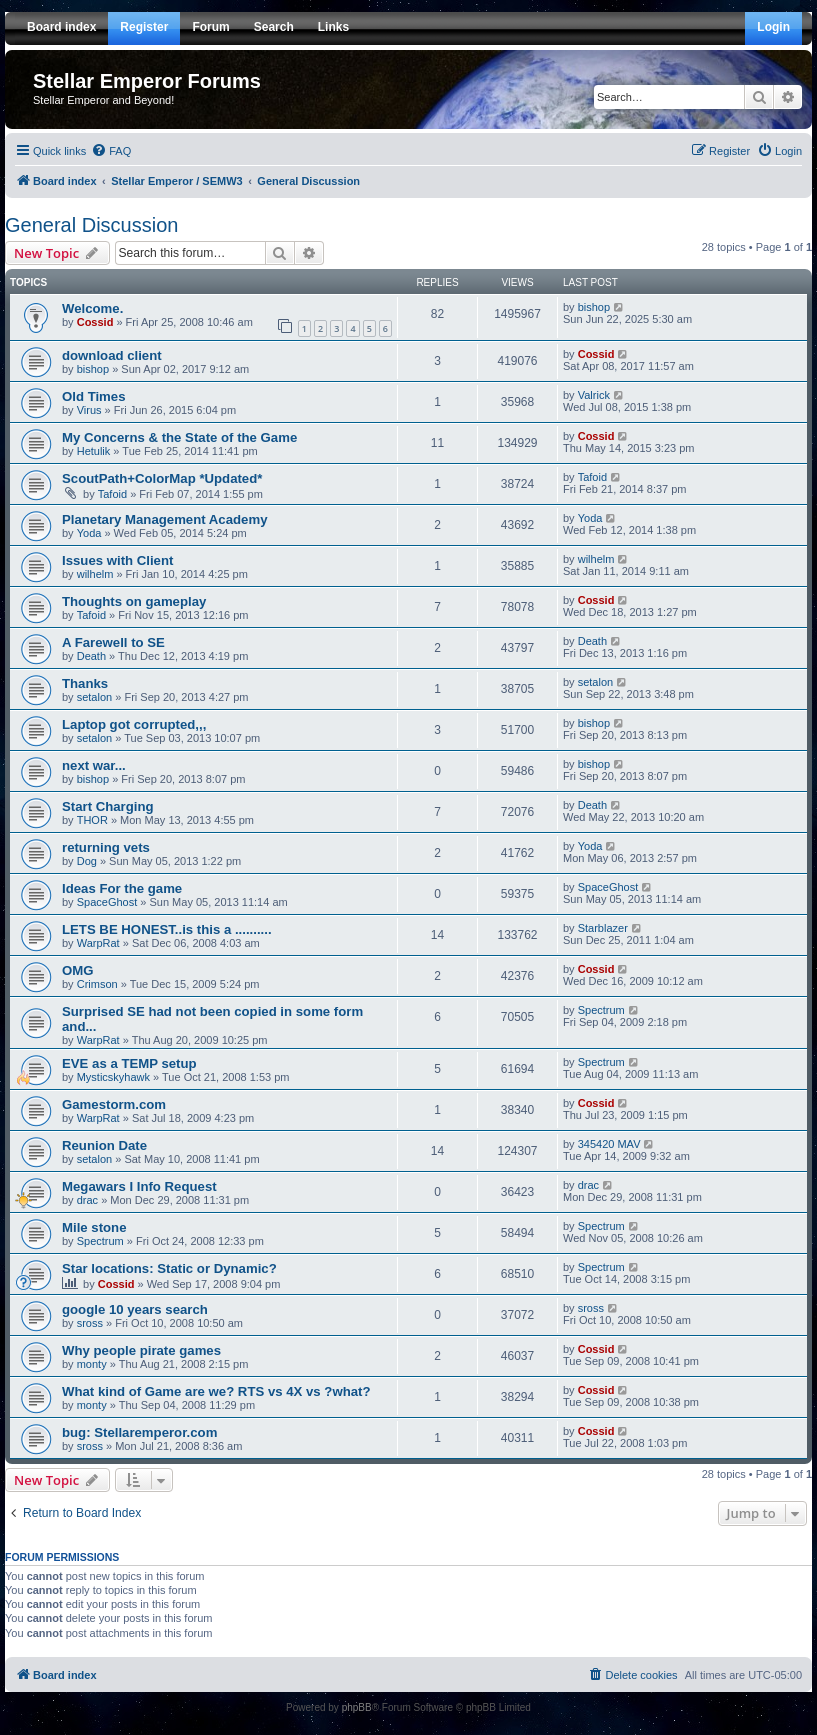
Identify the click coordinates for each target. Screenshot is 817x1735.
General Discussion (91, 225)
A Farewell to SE (113, 642)
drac (87, 1200)
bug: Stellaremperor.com (139, 1432)
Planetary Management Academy (164, 519)
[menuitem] (111, 151)
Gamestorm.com (114, 1104)
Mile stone (94, 1227)
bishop (594, 307)
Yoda (89, 533)
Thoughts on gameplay (134, 601)
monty (92, 1364)
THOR (92, 820)
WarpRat (98, 943)
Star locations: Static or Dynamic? (169, 1268)
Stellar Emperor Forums (147, 81)
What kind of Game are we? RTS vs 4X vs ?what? (216, 1391)
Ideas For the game (122, 888)
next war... (94, 765)
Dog (87, 861)
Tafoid (112, 494)
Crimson (97, 984)
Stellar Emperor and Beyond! (103, 100)
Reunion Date (104, 1145)
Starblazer (603, 928)
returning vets (106, 847)
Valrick (594, 395)
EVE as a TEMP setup (129, 1063)
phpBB (357, 1707)
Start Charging (108, 806)
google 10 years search (135, 1309)
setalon (94, 697)
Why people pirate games (141, 1350)
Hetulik (94, 451)
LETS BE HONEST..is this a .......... (167, 929)
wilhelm (95, 574)
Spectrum (601, 1010)
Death (91, 656)
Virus (89, 410)
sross (90, 1323)
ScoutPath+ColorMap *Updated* (162, 478)
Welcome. (92, 308)
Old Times (94, 396)
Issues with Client (117, 560)
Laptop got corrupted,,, (134, 724)
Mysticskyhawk (113, 1077)
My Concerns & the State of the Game (179, 437)
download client (112, 355)
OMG (78, 970)
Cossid (95, 322)
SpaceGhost (107, 902)
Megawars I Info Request (139, 1186)
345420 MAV (609, 1144)
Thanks (85, 683)
